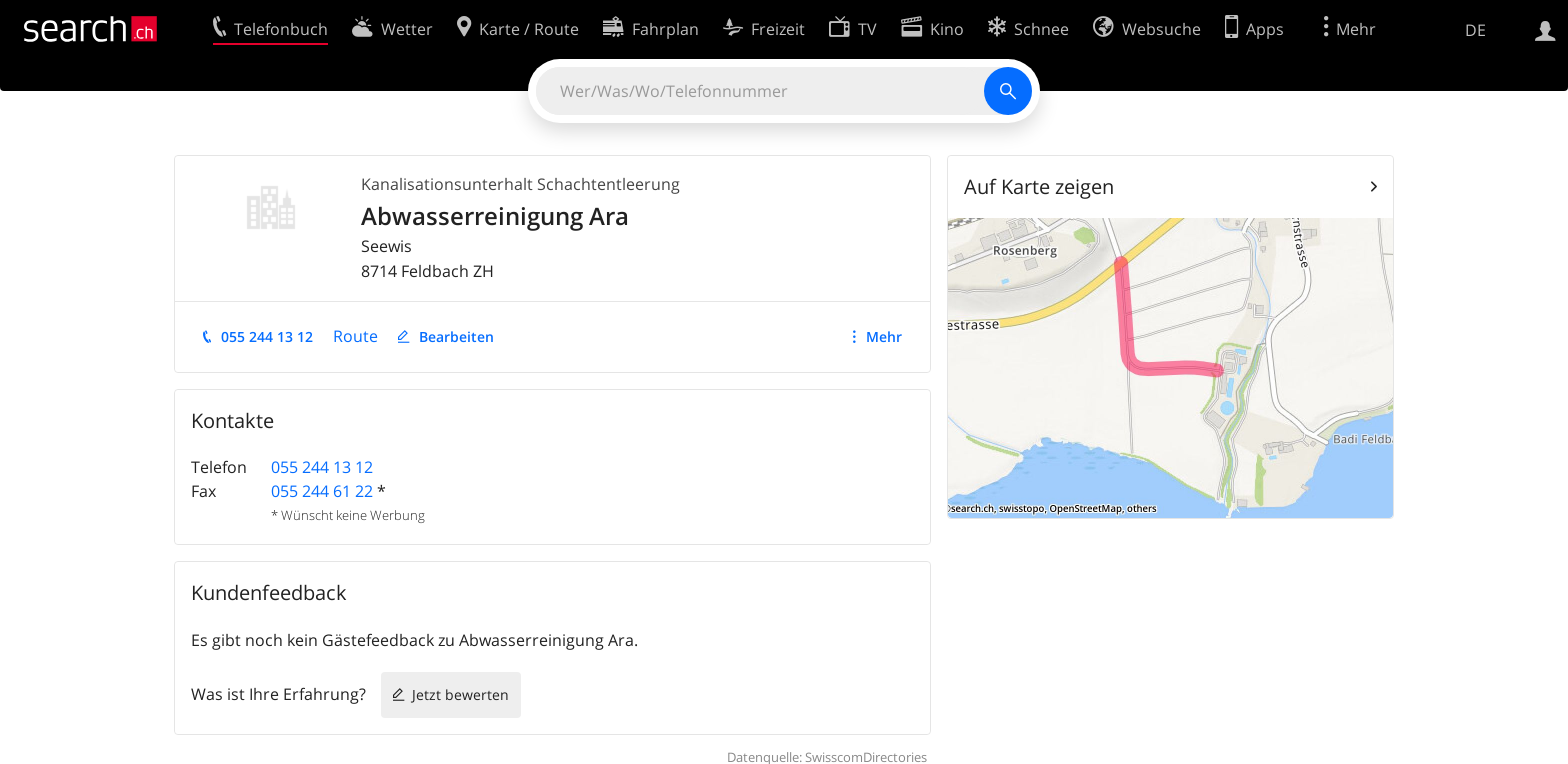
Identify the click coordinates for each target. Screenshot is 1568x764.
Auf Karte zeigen (1039, 186)
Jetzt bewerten (460, 694)
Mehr (884, 336)
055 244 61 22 (322, 491)
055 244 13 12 (267, 336)
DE (1475, 30)
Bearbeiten (456, 336)
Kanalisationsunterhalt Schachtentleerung (520, 184)
